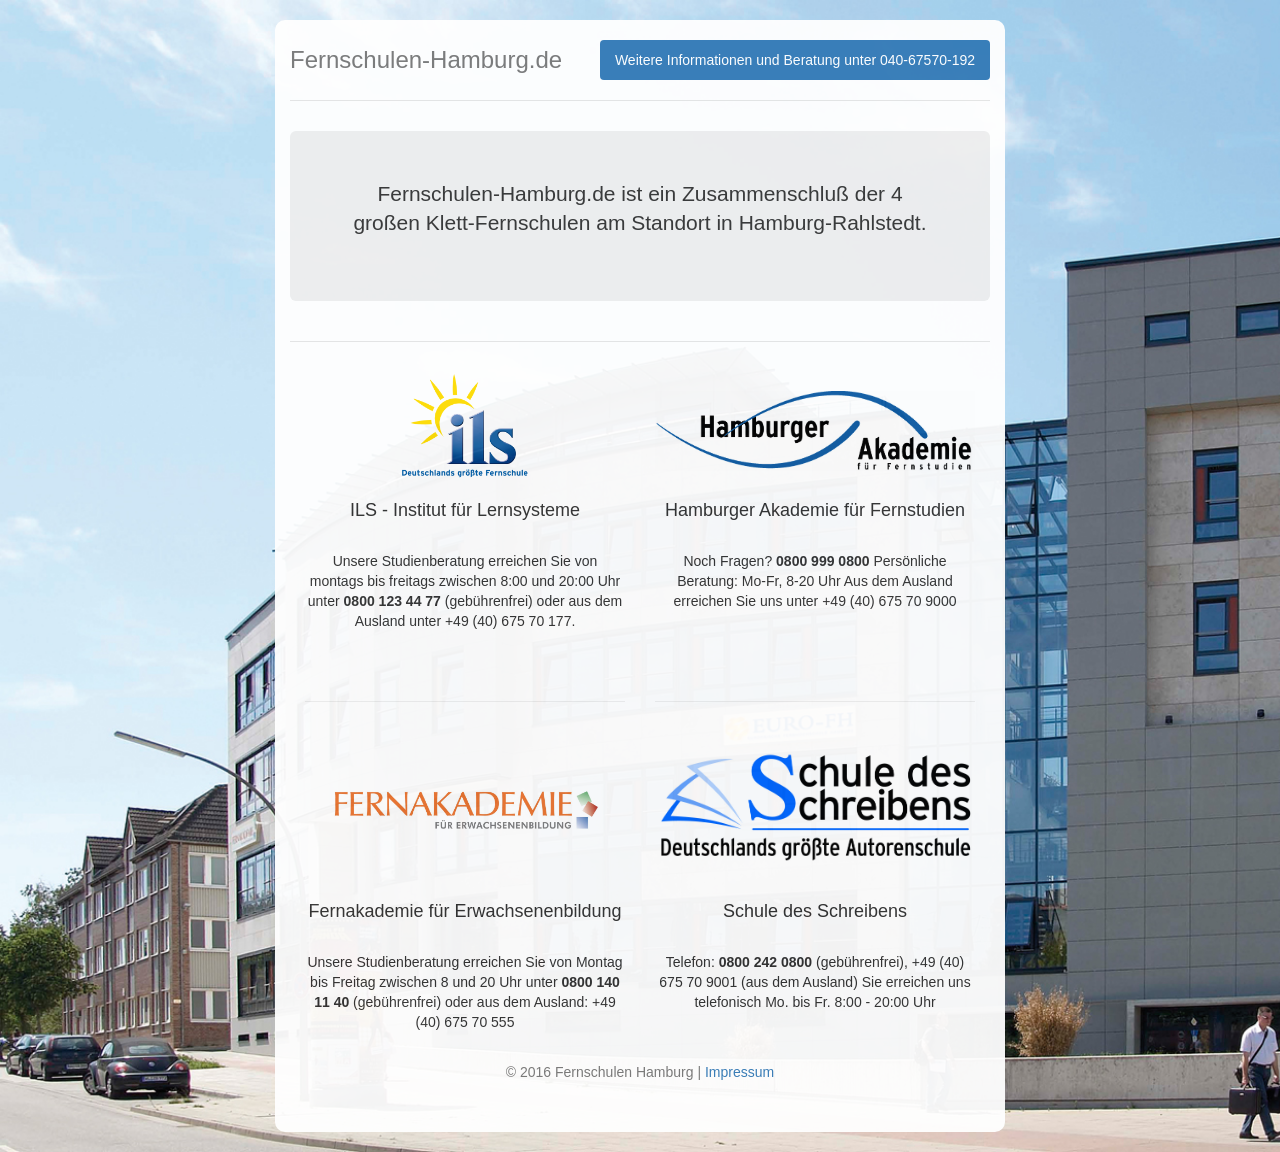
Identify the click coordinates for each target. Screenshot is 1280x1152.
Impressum (739, 1072)
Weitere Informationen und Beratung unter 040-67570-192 (795, 60)
